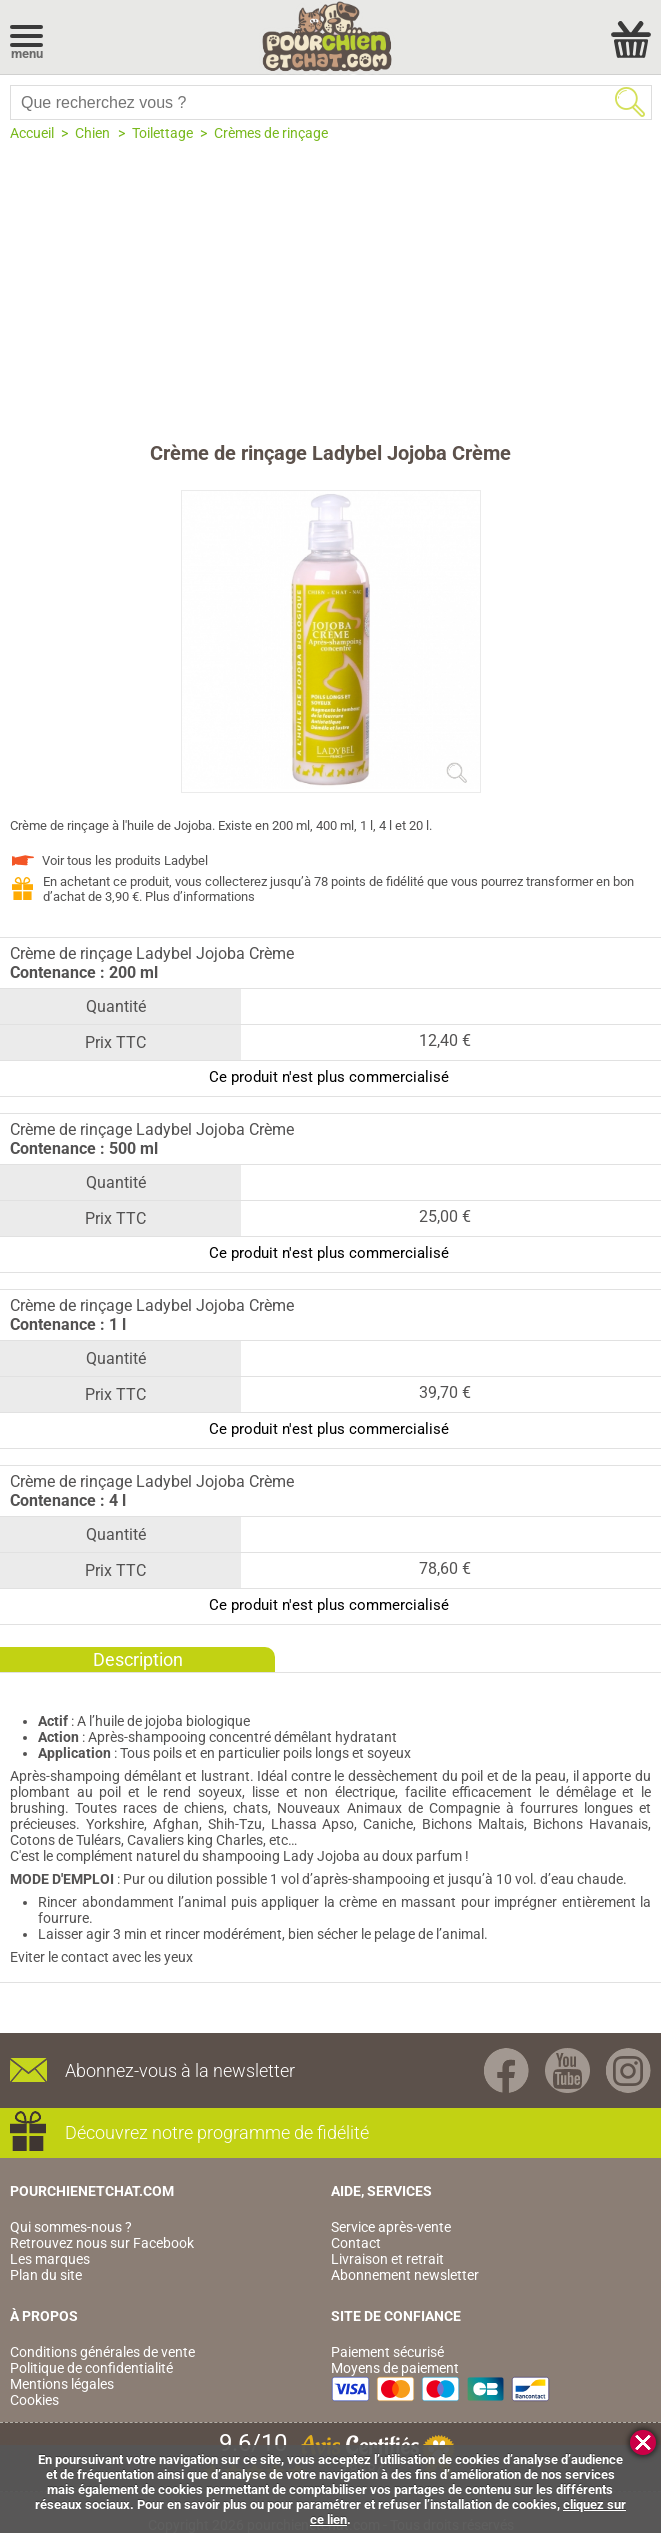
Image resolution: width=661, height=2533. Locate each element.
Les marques (50, 2259)
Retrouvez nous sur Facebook (102, 2243)
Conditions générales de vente (102, 2352)
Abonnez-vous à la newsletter (180, 2070)
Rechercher (630, 102)
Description (138, 1659)
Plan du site (46, 2275)
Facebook (506, 2070)
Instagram (628, 2070)
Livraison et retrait (387, 2259)
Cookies (34, 2400)
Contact (356, 2243)
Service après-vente (391, 2227)
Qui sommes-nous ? (71, 2227)
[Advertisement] (330, 291)
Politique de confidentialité (91, 2368)
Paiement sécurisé (387, 2352)
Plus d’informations (200, 896)
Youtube (567, 2070)
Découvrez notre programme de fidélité (217, 2132)
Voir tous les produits (125, 860)
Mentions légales (62, 2384)
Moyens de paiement (395, 2368)
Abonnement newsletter (405, 2275)
